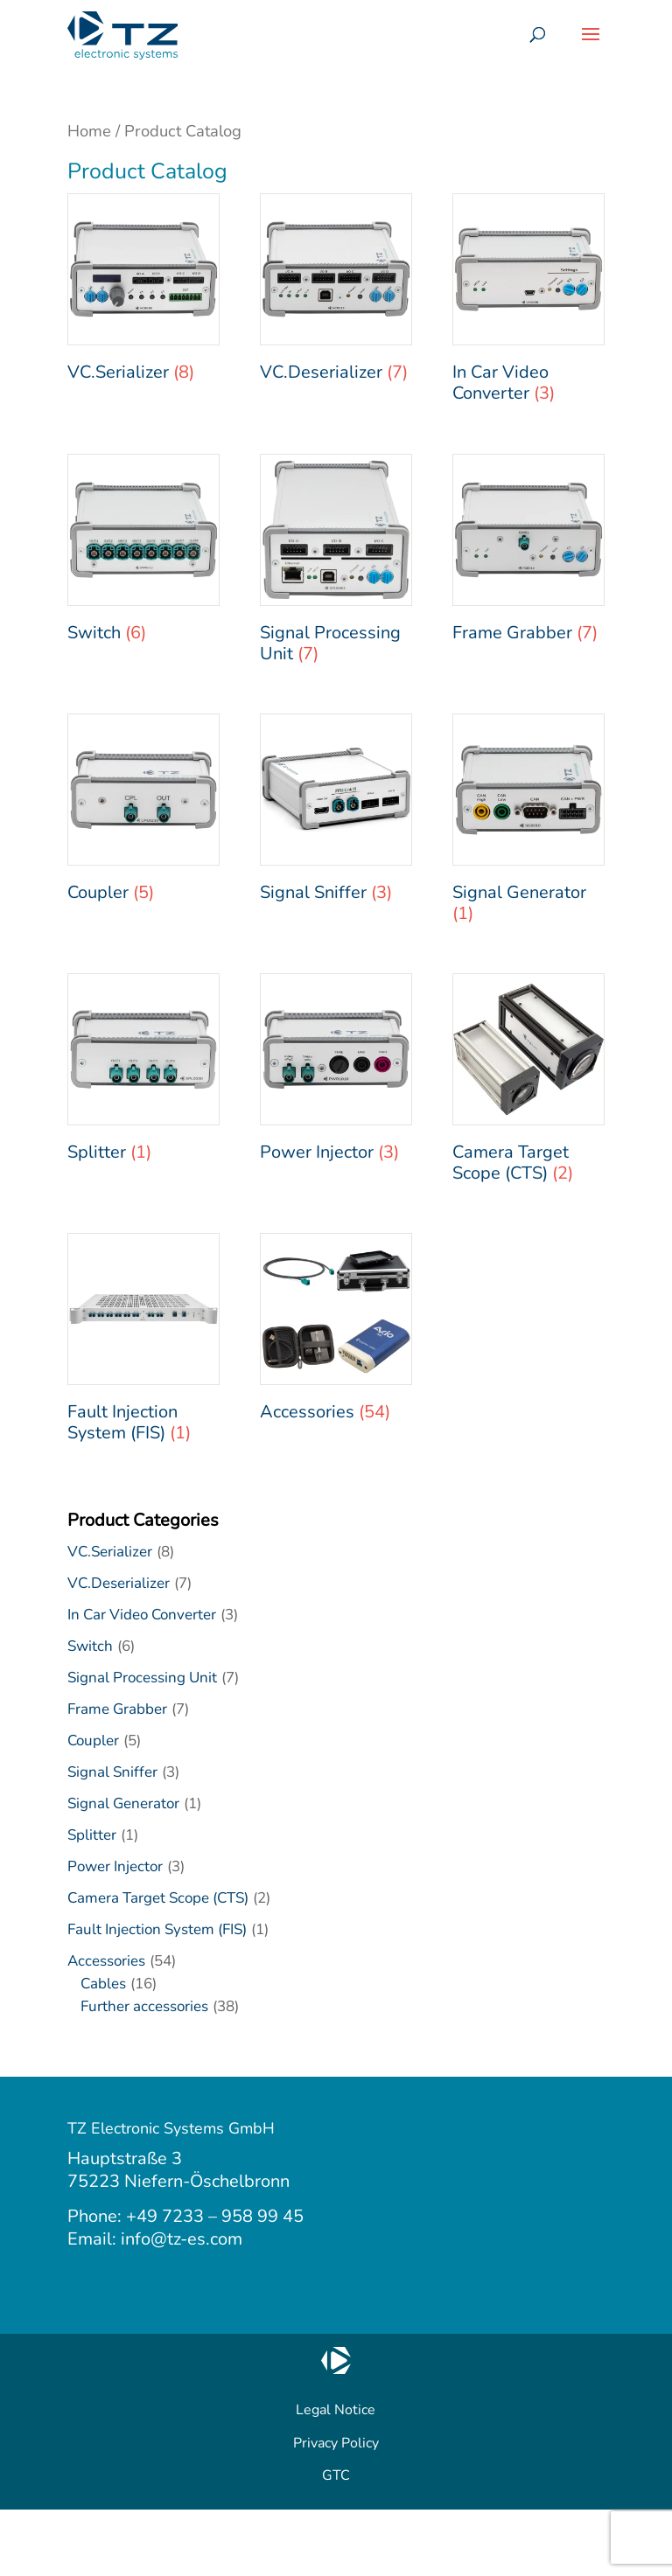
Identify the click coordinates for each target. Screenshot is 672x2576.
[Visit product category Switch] (143, 553)
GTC (336, 2475)
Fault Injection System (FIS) (157, 1929)
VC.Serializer (109, 1552)
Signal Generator (123, 1803)
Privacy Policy (336, 2443)
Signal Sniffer (112, 1772)
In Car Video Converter (141, 1615)
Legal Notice (335, 2409)
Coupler (93, 1740)
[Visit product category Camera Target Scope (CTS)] (528, 1083)
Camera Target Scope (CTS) (157, 1898)
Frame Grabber (117, 1709)
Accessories (106, 1961)
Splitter (91, 1835)
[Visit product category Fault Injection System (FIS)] (143, 1342)
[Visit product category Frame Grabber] (528, 553)
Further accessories (144, 2006)
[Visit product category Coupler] (143, 813)
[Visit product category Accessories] (336, 1332)
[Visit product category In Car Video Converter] (528, 303)
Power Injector (115, 1866)
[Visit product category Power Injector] (336, 1072)
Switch (90, 1646)
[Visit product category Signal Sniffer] (336, 813)
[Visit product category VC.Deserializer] (336, 292)
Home (89, 131)
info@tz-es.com (181, 2239)
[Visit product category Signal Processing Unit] (336, 563)
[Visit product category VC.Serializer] (143, 292)
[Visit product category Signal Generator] (528, 823)
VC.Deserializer (118, 1583)
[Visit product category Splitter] (143, 1072)
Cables (103, 1984)
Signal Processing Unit (142, 1677)
